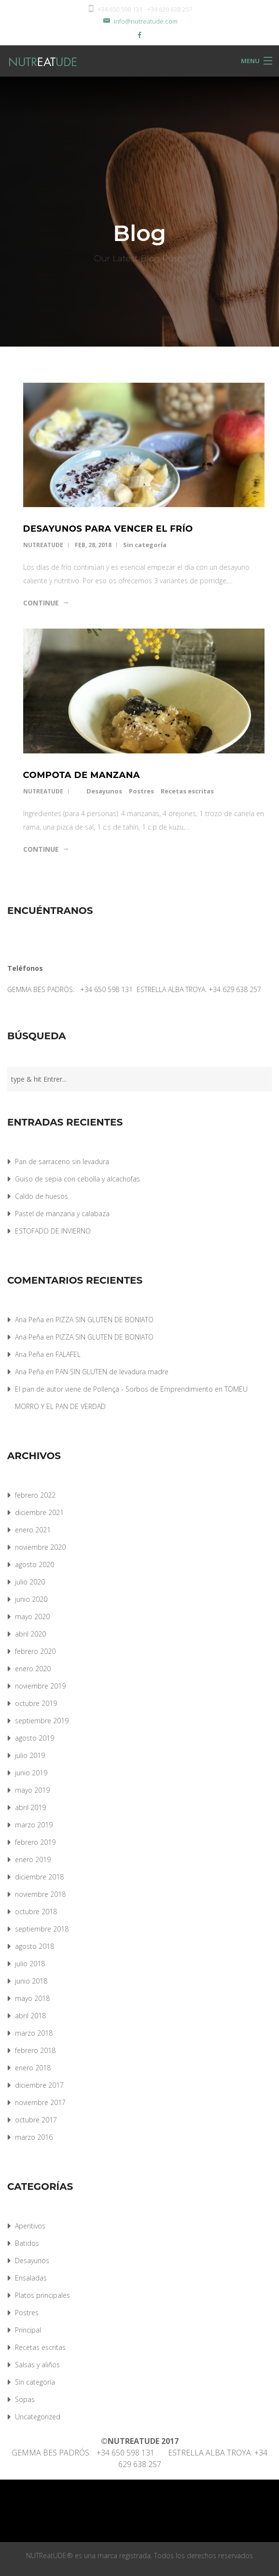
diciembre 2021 (39, 1512)
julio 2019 (30, 1755)
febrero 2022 (35, 1495)
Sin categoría (145, 544)
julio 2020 (30, 1581)
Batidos (27, 2243)
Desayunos (104, 791)
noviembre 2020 (40, 1547)
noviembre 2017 (40, 2102)
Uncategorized (37, 2416)
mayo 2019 (32, 1790)
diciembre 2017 (39, 2085)
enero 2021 (33, 1529)
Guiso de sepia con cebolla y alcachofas (77, 1178)
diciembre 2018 (39, 1876)
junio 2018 (31, 1981)
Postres (141, 791)
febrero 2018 (35, 2050)
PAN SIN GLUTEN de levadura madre (112, 1371)
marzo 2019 (34, 1824)
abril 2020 (30, 1633)
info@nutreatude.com (140, 21)
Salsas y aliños (37, 2364)
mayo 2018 (32, 1998)
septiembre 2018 (42, 1928)
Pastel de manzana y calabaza (62, 1213)
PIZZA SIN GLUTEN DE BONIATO (104, 1319)
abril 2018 (30, 2015)
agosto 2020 (34, 1564)
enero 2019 (33, 1859)
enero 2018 (33, 2067)
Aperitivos (30, 2225)
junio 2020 (31, 1599)
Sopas (25, 2399)
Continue (41, 602)
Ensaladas (31, 2277)
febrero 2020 (35, 1651)
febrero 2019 (35, 1842)
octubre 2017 (36, 2119)
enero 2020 (33, 1668)
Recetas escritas (187, 791)
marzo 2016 (34, 2137)
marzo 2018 (34, 2033)
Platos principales (42, 2295)
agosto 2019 (34, 1738)
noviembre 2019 (40, 1685)
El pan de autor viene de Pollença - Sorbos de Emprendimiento (114, 1389)
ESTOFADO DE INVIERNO (53, 1230)
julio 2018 (30, 1963)
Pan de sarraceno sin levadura (62, 1161)
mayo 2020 (32, 1616)
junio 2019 (31, 1772)
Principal (28, 2329)
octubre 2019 (36, 1703)
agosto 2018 (34, 1946)
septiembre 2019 (42, 1720)
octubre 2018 (36, 1911)
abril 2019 (30, 1807)
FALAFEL (68, 1354)
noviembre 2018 (40, 1894)
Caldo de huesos (41, 1196)
